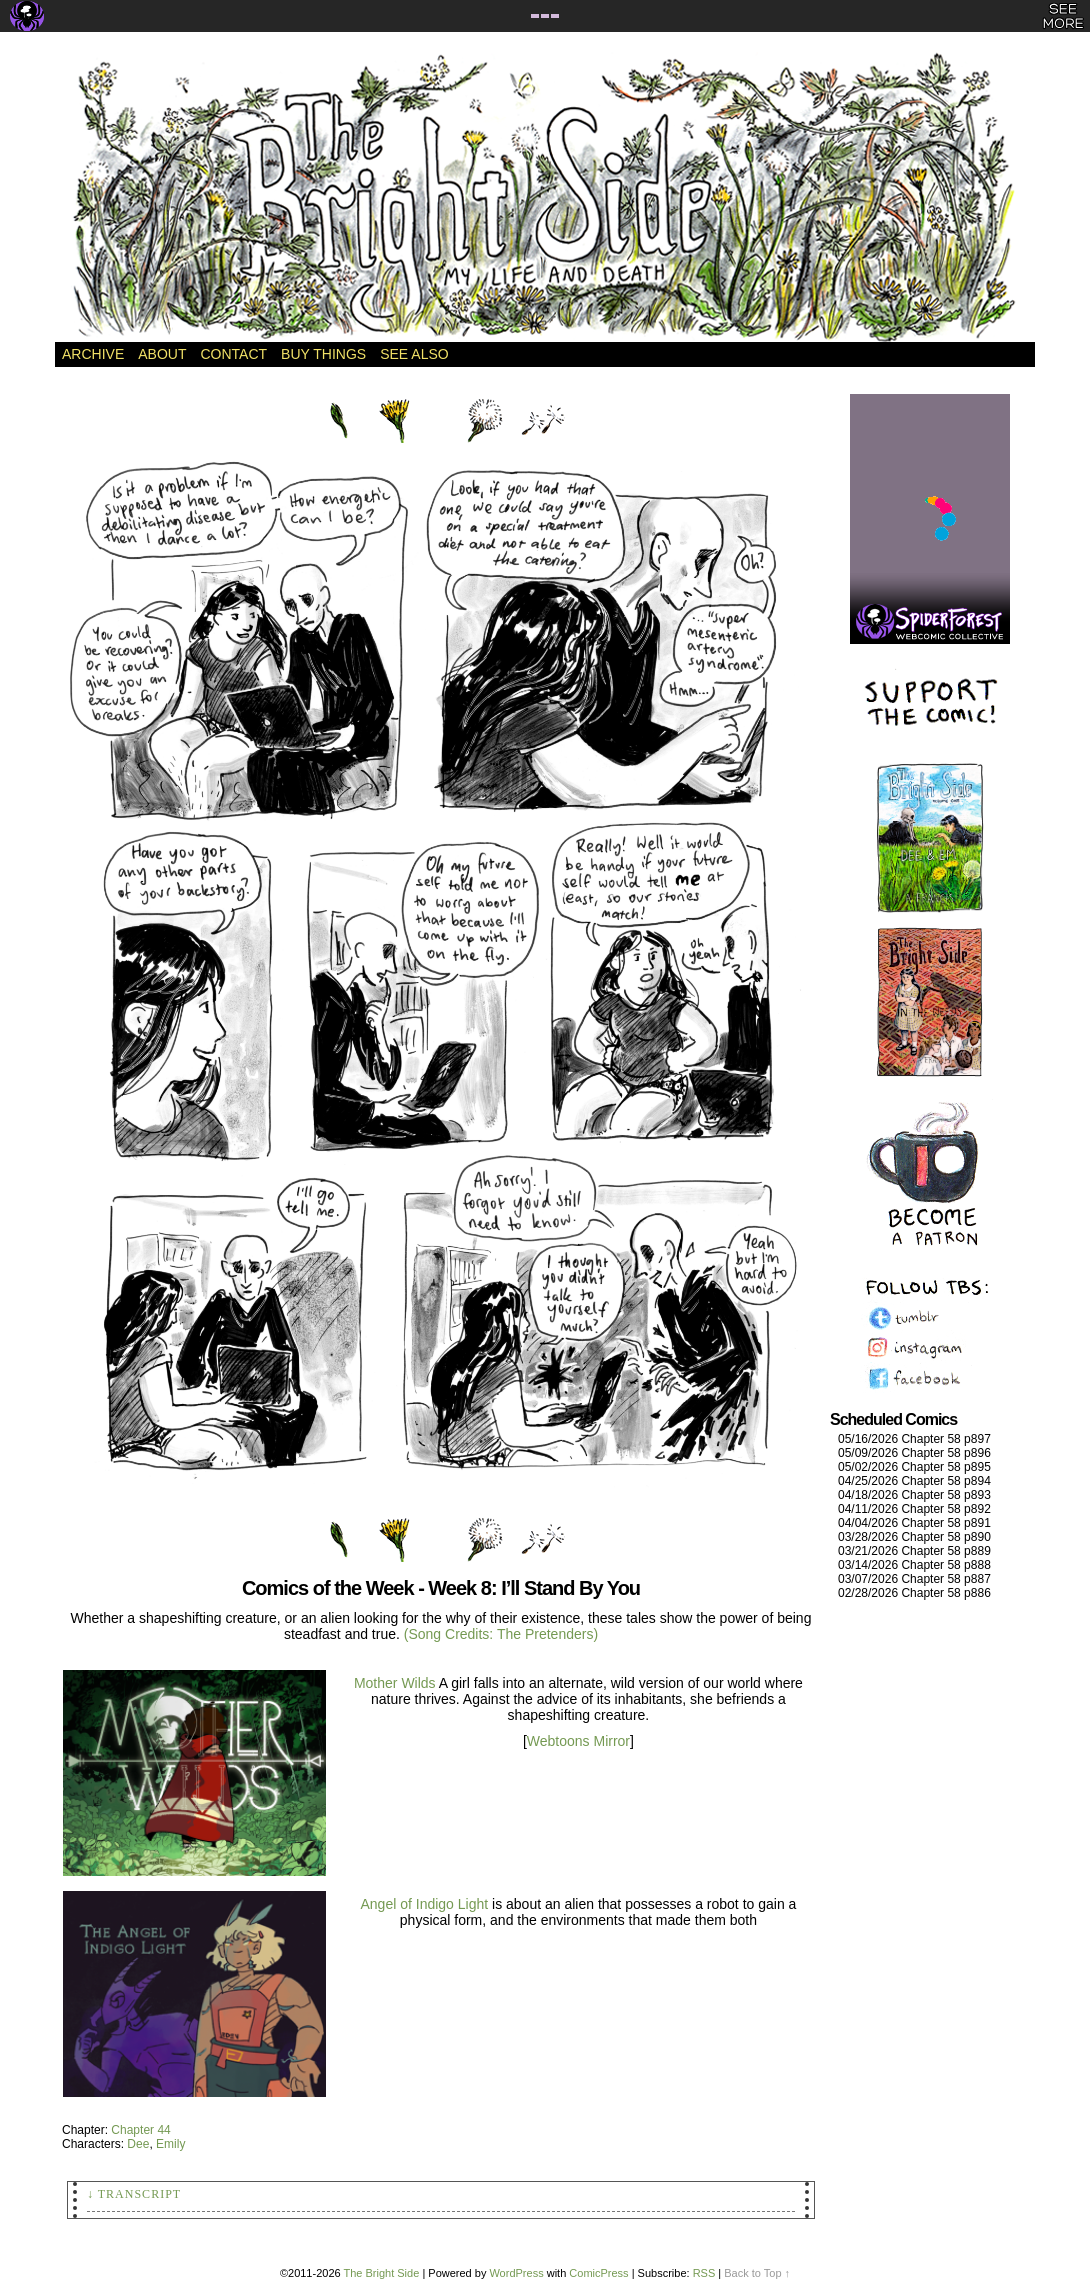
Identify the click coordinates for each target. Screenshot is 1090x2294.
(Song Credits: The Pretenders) (501, 1634)
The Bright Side (545, 197)
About (162, 354)
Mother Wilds (395, 1683)
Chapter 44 (140, 2130)
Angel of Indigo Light (426, 1904)
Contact (233, 354)
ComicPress (598, 2273)
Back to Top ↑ (757, 2273)
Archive (93, 354)
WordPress (516, 2273)
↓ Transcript (134, 2194)
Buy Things (323, 354)
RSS (704, 2273)
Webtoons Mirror (578, 1741)
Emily (170, 2144)
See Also (414, 354)
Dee (138, 2144)
